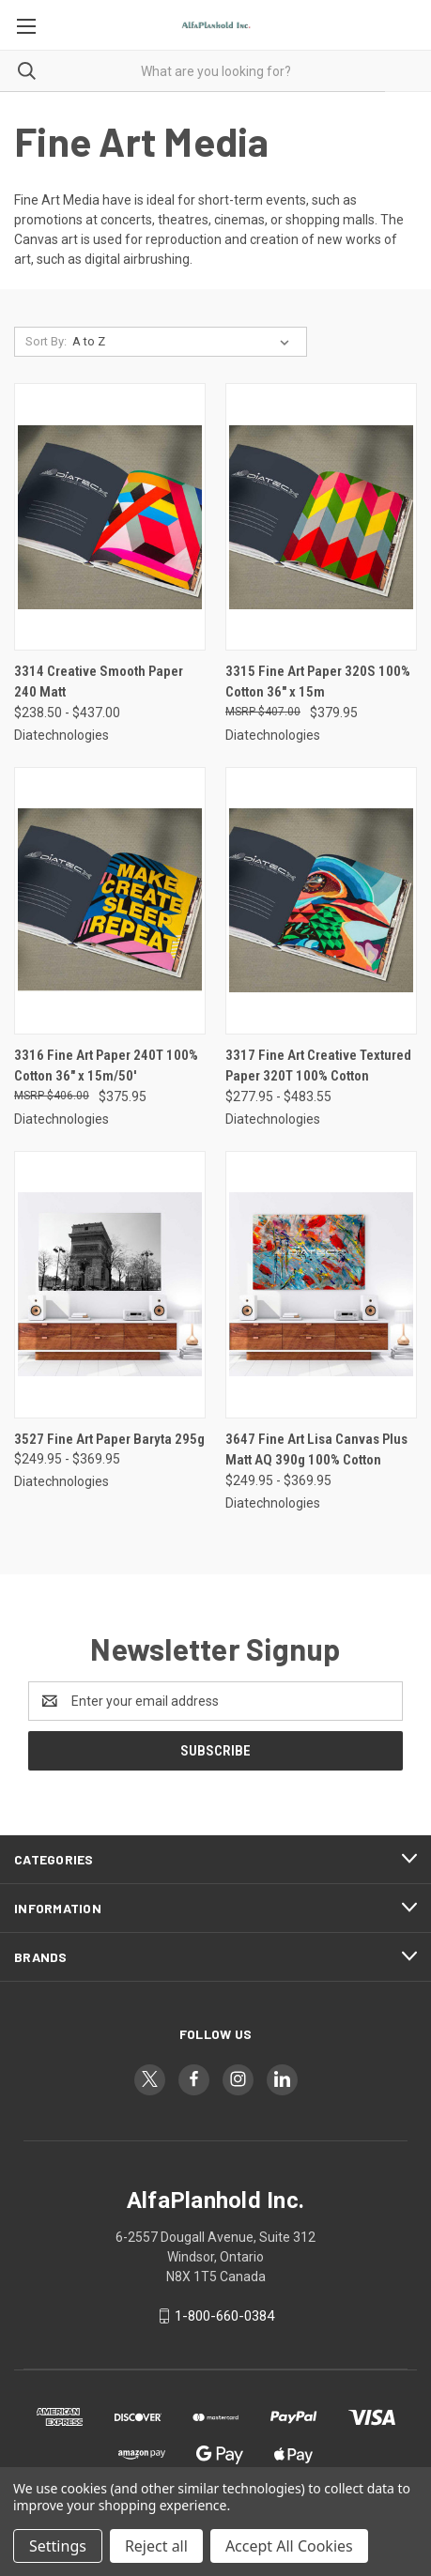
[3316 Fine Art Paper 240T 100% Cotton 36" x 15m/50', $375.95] (110, 901)
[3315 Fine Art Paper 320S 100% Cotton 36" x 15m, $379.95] (321, 517)
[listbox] (184, 342)
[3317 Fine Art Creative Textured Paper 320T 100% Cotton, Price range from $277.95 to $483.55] (321, 901)
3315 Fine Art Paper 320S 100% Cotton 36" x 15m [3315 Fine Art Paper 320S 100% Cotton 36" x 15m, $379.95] (317, 682)
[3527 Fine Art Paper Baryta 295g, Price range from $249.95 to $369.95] (110, 1285)
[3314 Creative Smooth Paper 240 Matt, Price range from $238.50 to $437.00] (110, 517)
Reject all (156, 2546)
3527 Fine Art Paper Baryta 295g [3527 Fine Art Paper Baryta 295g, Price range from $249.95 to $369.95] (109, 1439)
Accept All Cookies (289, 2546)
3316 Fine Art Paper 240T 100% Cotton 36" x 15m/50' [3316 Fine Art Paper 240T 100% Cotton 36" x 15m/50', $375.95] (106, 1066)
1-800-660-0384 (224, 2316)
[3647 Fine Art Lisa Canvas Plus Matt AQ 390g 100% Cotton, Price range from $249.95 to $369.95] (321, 1285)
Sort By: (46, 341)
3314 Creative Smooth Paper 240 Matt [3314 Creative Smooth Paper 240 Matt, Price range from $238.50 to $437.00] (98, 682)
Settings (57, 2546)
